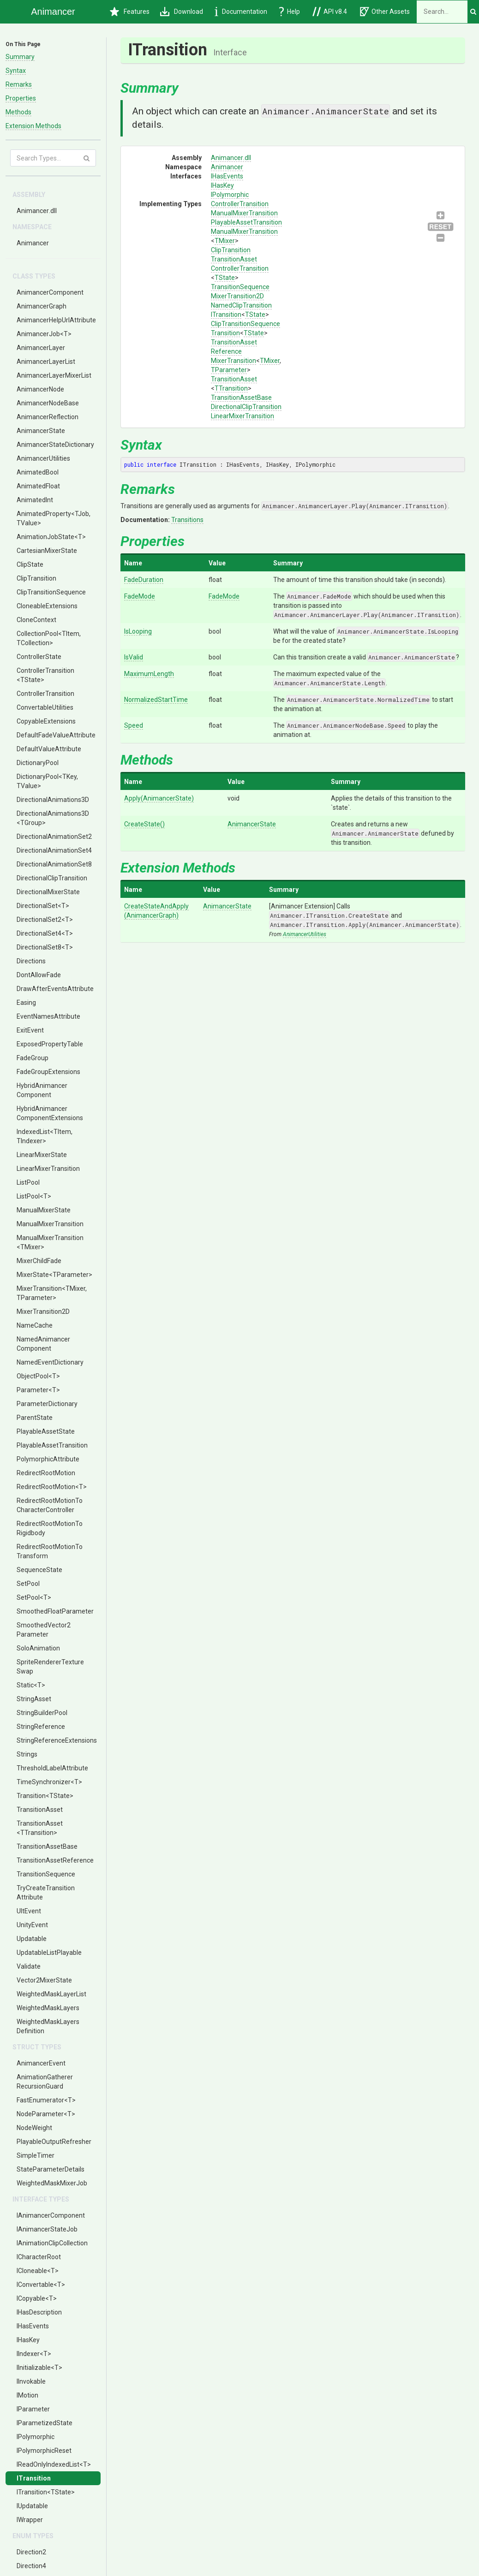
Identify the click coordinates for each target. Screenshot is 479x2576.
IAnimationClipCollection (52, 2243)
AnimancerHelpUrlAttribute (56, 320)
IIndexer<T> (34, 2353)
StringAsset (34, 1699)
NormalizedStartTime (156, 699)
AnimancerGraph (41, 306)
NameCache (35, 1325)
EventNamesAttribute (48, 1016)
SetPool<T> (34, 1597)
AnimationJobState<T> (51, 536)
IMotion (27, 2395)
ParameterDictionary (47, 1403)
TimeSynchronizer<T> (49, 1782)
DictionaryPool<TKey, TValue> (47, 781)
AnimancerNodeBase (48, 403)
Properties (21, 98)
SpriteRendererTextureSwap (50, 1666)
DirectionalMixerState (48, 892)
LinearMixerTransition (48, 1168)
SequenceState (39, 1569)
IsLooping (138, 631)
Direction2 (31, 2552)
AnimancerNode (40, 389)
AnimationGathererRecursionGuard (45, 2081)
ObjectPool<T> (38, 1376)
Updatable (32, 1938)
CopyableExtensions (46, 721)
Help (289, 11)
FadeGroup (32, 1058)
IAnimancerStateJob (47, 2229)
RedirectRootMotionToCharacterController (50, 1505)
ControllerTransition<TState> (45, 675)
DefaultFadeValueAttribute (56, 735)
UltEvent (29, 1911)
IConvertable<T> (41, 2284)
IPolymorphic (35, 2436)
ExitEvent (30, 1030)
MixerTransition (233, 360)
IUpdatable (32, 2506)
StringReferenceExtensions (57, 1740)
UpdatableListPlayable (49, 1952)
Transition (225, 333)
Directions (31, 961)
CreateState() (144, 824)
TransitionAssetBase (47, 1846)
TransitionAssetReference (55, 1860)
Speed (133, 725)
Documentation (241, 11)
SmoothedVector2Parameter (44, 1629)
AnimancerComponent (50, 292)
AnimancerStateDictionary (55, 444)
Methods (18, 112)
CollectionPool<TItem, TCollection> (49, 638)
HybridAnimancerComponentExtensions (50, 1113)
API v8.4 (329, 11)
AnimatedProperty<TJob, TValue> (53, 518)
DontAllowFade (39, 975)
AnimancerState (41, 430)
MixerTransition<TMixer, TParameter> (52, 1293)
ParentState (35, 1417)
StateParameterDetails (50, 2169)
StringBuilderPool (42, 1712)
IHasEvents (33, 2326)
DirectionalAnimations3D (53, 799)
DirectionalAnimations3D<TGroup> (53, 818)
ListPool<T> (34, 1196)
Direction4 (31, 2566)
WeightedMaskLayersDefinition (48, 2026)
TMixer (225, 240)
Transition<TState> (45, 1795)
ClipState (30, 564)
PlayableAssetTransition (52, 1445)
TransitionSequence (46, 1874)
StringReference (41, 1726)
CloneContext (36, 619)
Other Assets (385, 11)
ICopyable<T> (37, 2298)
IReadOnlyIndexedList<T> (54, 2464)
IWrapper (30, 2519)
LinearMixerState (42, 1154)
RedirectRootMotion (46, 1473)
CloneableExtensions (47, 606)
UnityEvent (32, 1925)
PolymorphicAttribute (48, 1459)
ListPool (28, 1182)
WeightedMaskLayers (48, 2008)
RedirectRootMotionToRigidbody (50, 1528)
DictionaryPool (38, 762)
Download (181, 11)
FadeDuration (143, 579)
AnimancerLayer (41, 347)
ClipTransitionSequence (51, 592)
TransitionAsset (40, 1809)
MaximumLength (149, 673)
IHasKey (28, 2340)
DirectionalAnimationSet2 (54, 836)
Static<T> (31, 1685)
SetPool (28, 1583)
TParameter (229, 370)
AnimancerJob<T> (44, 334)
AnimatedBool (38, 472)
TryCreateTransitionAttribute (46, 1892)
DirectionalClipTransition (52, 878)
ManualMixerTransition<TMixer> (50, 1242)
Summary (20, 56)
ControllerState (39, 656)
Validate (29, 1966)
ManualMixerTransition (50, 1224)
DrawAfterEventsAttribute (55, 988)
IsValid (133, 657)
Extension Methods (33, 126)
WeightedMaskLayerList (51, 1994)
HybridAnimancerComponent (42, 1090)
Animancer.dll (37, 210)
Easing (26, 1002)
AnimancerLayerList (46, 361)
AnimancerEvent (41, 2063)
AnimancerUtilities (43, 458)
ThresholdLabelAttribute (52, 1768)
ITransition (34, 2478)
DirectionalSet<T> (43, 905)
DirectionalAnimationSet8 (54, 864)
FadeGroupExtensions (48, 1071)
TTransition (231, 388)
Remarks (19, 84)
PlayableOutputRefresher (54, 2141)
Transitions (187, 519)
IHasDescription (39, 2312)
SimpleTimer (35, 2155)
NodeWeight (34, 2127)
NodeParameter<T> (46, 2114)
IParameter (33, 2409)
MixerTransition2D (43, 1311)
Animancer (33, 243)
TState (225, 277)
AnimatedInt (35, 500)
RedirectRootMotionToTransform (50, 1551)
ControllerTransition (45, 693)
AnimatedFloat (38, 486)
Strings (27, 1754)
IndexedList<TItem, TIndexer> (44, 1136)
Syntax (16, 70)
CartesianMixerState (47, 550)
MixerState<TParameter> (54, 1274)
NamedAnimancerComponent (43, 1343)
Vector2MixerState (44, 1980)
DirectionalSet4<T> (45, 933)
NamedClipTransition (241, 305)
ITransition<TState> (46, 2492)
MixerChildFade (39, 1260)
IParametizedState (44, 2423)
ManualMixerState (44, 1210)
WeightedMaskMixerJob (52, 2183)
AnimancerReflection (47, 417)
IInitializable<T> (39, 2367)
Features (130, 11)
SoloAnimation (38, 1648)
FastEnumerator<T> (46, 2100)
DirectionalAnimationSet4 (54, 850)
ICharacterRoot (39, 2257)
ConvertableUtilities (45, 707)
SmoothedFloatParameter (55, 1611)
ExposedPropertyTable (50, 1044)
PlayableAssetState (46, 1431)
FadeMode (139, 596)
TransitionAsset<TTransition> (40, 1828)
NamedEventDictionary (50, 1362)
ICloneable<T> (38, 2270)
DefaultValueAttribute (49, 749)
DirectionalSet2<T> (45, 919)
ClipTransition (36, 578)
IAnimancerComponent (51, 2215)
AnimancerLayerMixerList (54, 375)
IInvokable (31, 2381)
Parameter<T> (38, 1390)
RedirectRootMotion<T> (52, 1486)
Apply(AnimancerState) (159, 798)
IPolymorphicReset (44, 2450)
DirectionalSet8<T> (45, 947)
